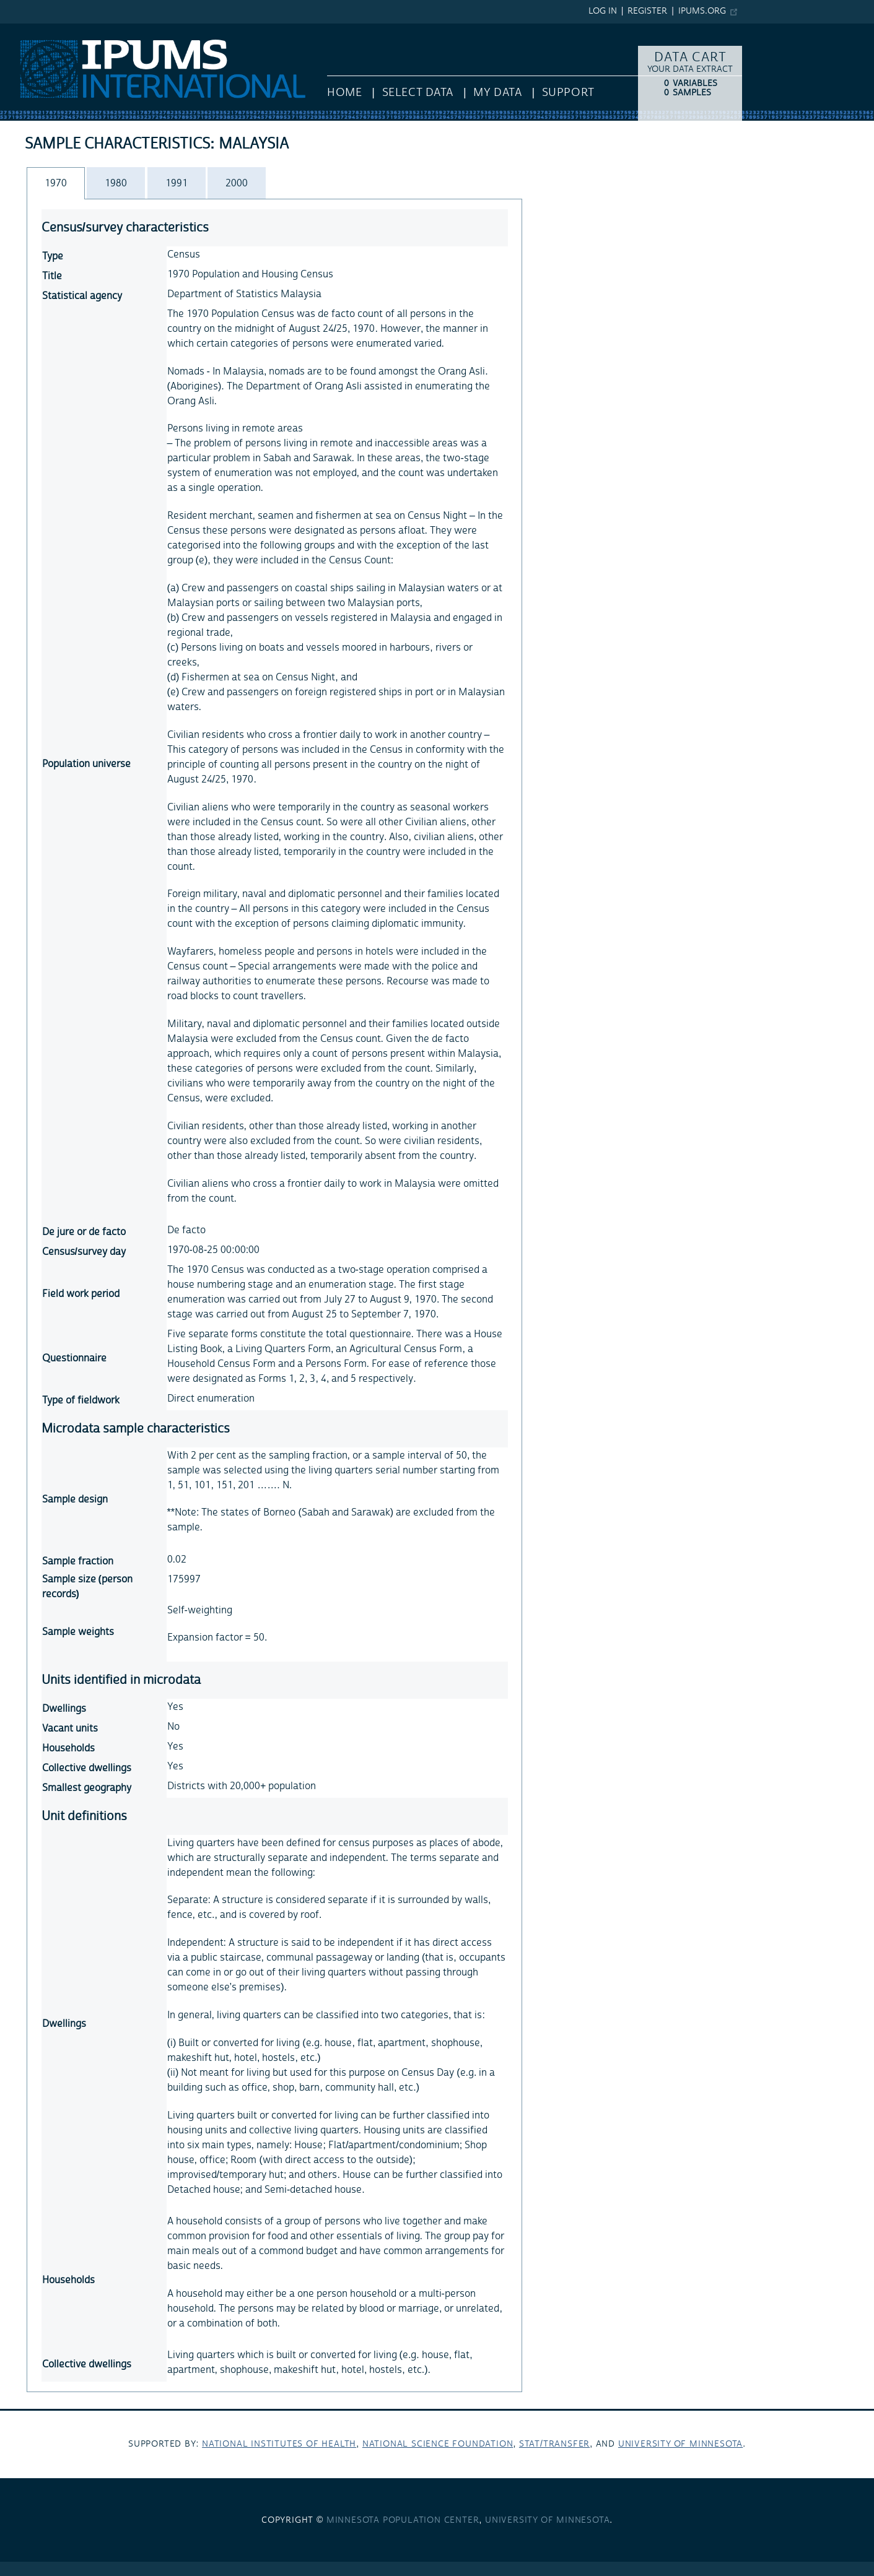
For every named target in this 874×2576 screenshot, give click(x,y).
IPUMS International (45, 30)
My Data (497, 92)
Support (568, 92)
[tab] (56, 183)
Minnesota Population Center (402, 2520)
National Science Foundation (437, 2444)
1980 (116, 183)
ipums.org (702, 11)
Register (647, 11)
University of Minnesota (680, 2444)
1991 (176, 183)
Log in (602, 11)
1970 (56, 183)
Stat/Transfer (554, 2444)
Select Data (417, 92)
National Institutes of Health (279, 2444)
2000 (236, 183)
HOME (344, 92)
